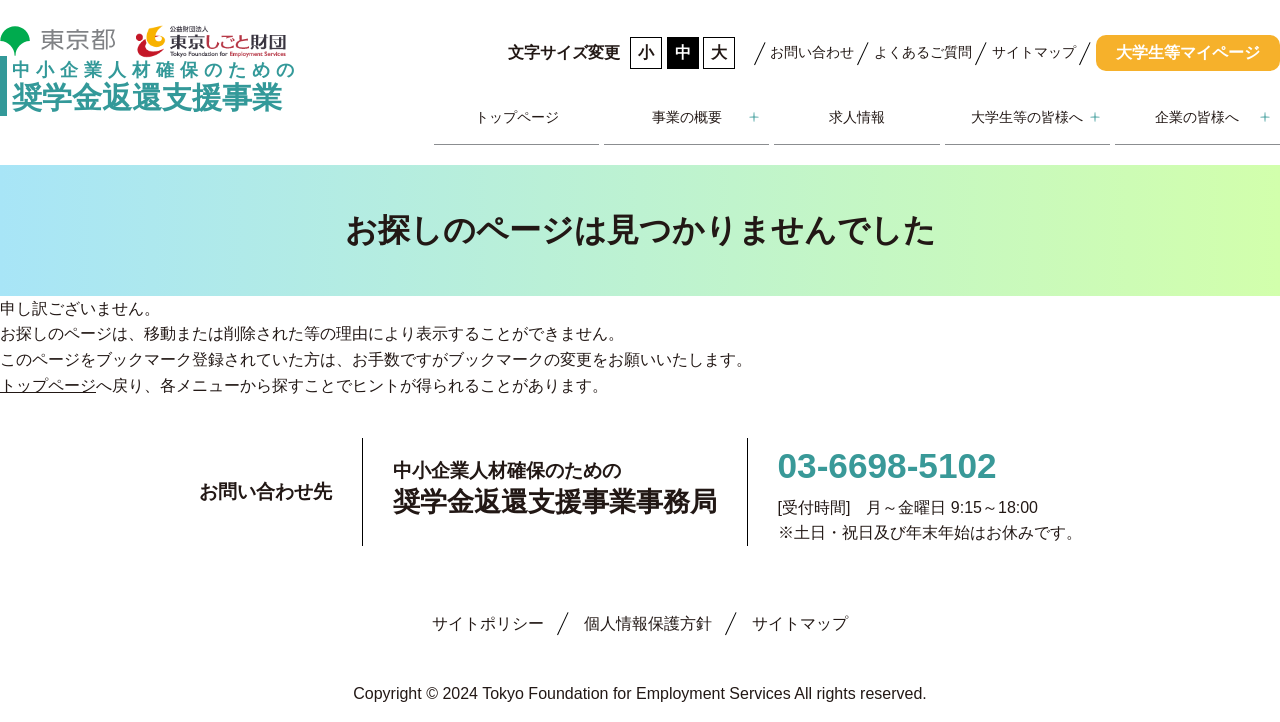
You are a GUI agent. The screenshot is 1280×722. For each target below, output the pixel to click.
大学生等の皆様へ (1027, 117)
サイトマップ (1034, 52)
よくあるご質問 (923, 52)
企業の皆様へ (1197, 117)
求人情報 (857, 117)
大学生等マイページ (1188, 52)
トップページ (517, 117)
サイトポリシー (488, 623)
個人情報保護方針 (648, 623)
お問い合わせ (812, 52)
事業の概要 (687, 117)
